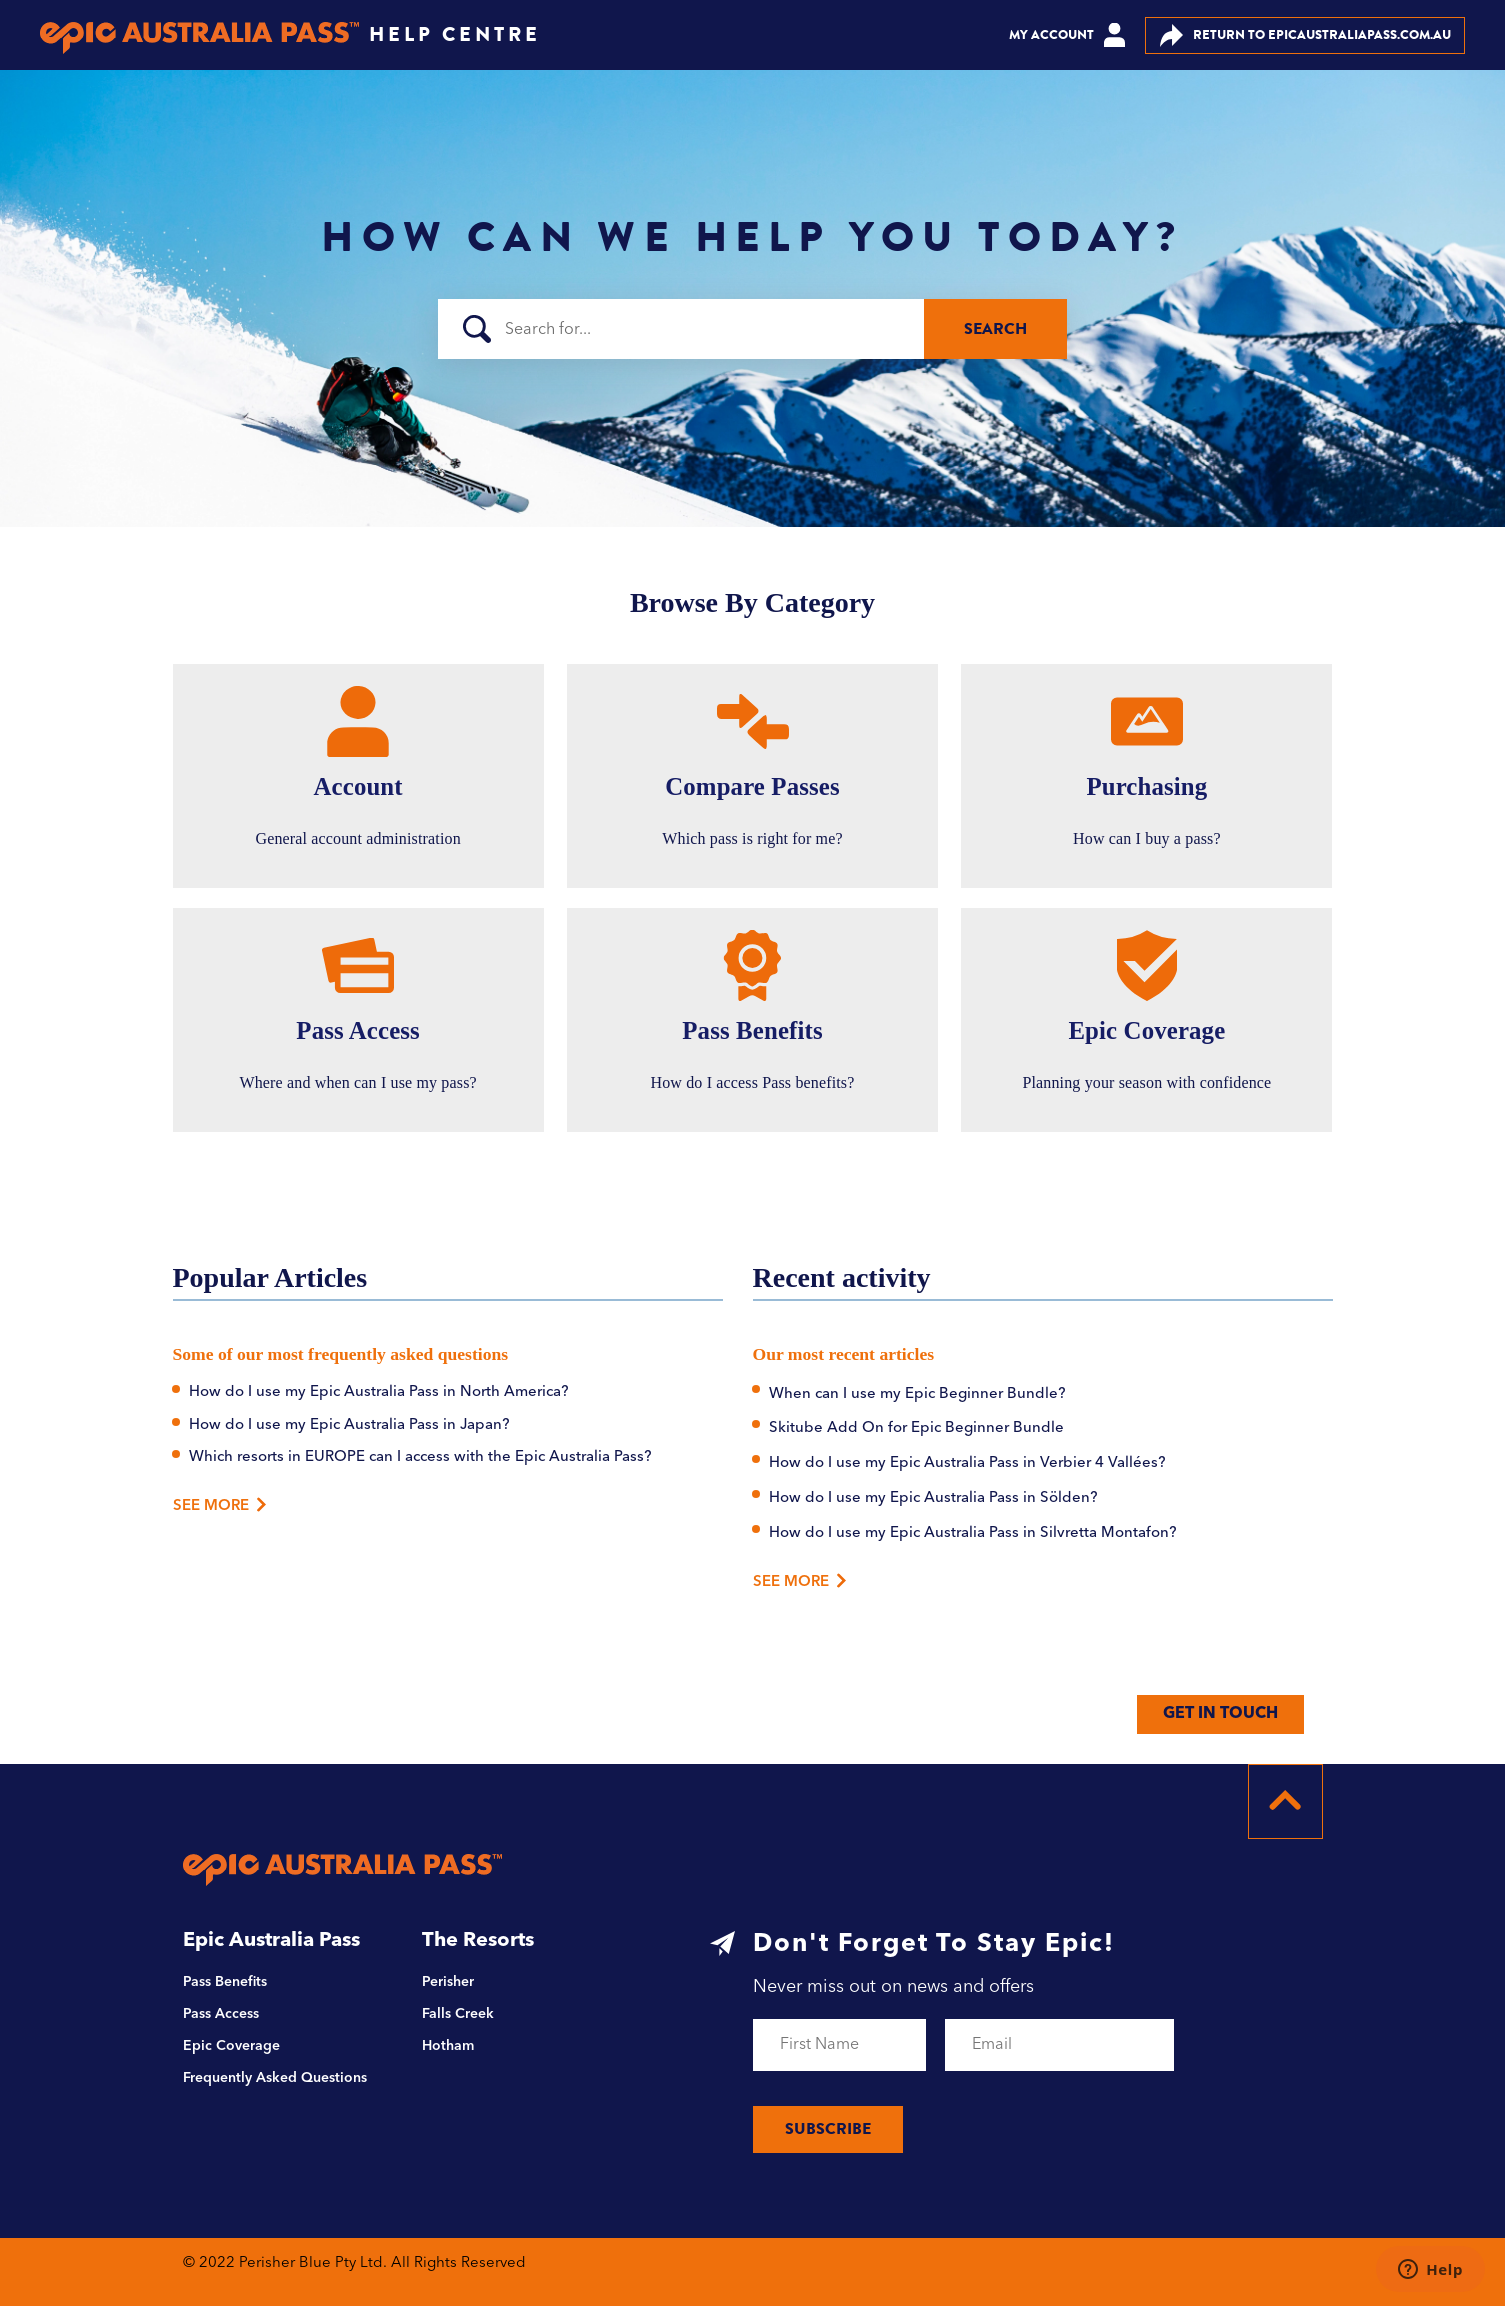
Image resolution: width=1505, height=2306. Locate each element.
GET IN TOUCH (1220, 1714)
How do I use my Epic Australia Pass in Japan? (349, 1425)
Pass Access (221, 2014)
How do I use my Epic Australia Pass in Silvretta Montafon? (973, 1533)
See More (215, 1506)
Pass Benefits (225, 1982)
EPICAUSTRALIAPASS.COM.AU (1305, 35)
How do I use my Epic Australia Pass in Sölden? (933, 1498)
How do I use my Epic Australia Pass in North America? (379, 1392)
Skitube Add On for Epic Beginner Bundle (916, 1428)
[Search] (752, 329)
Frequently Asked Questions (275, 2078)
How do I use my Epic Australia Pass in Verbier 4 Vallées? (967, 1463)
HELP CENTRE (455, 34)
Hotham (448, 2046)
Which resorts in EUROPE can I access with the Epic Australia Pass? (420, 1457)
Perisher (448, 1982)
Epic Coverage (231, 2046)
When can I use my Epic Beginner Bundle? (917, 1394)
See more (800, 1580)
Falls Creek (458, 2014)
